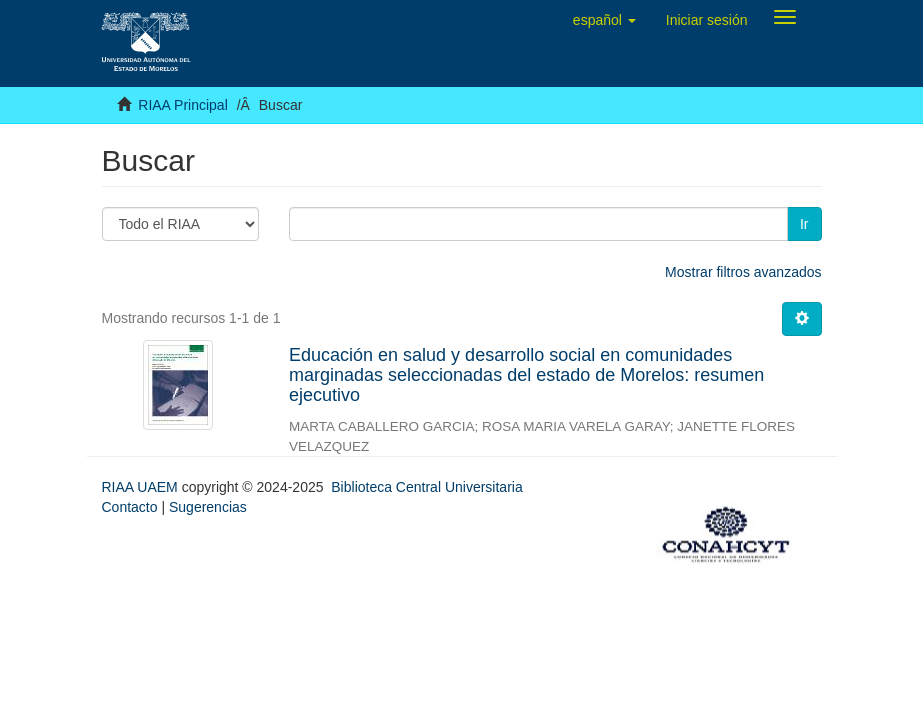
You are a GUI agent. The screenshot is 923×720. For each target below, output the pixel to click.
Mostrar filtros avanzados (743, 272)
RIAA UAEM (142, 487)
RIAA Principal (182, 105)
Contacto (130, 507)
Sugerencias (208, 507)
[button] (604, 20)
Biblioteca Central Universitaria (426, 487)
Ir (804, 224)
